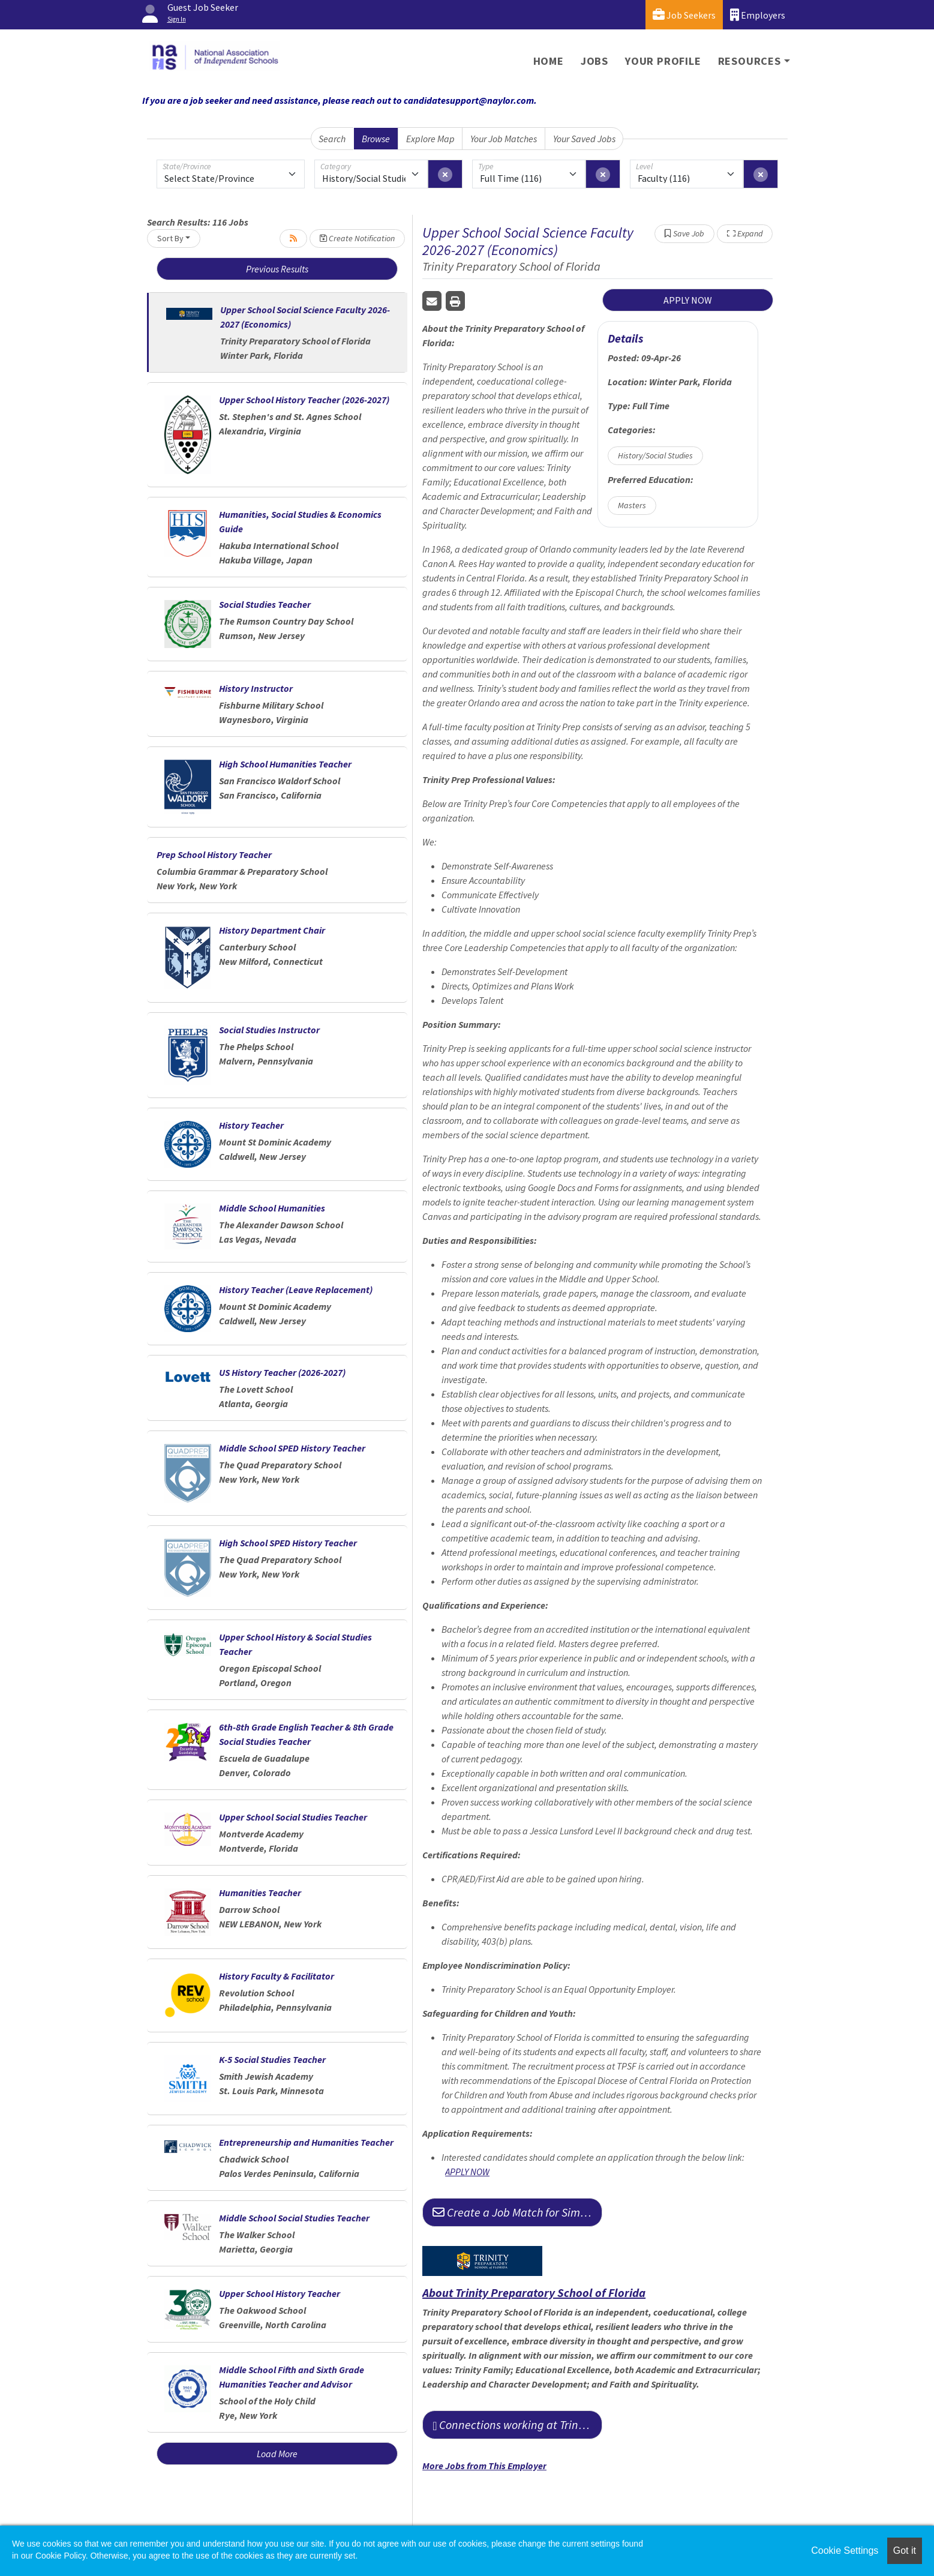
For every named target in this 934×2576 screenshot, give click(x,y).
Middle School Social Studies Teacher (294, 2218)
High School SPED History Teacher (288, 1543)
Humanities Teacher (260, 1893)
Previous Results (277, 269)
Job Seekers (684, 14)
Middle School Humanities (272, 1208)
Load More (277, 2454)
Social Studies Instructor (269, 1030)
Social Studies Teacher (265, 604)
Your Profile (663, 61)
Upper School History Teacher (279, 2293)
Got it (904, 2550)
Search (332, 139)
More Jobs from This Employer (484, 2466)
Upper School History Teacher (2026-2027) (304, 400)
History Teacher (251, 1125)
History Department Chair (272, 930)
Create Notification (357, 238)
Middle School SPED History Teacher (292, 1448)
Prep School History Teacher (214, 854)
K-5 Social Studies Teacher (272, 2059)
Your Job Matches (503, 139)
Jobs (594, 61)
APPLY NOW (687, 300)
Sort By (170, 238)
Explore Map (430, 139)
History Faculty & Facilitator (276, 1976)
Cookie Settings (844, 2550)
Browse (376, 139)
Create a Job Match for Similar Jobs (517, 2212)
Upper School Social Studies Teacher (293, 1817)
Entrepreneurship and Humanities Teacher (306, 2142)
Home (548, 61)
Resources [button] (749, 61)
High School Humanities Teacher (285, 764)
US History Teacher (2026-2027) (282, 1372)
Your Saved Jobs (584, 139)
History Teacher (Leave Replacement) (296, 1289)
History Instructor (256, 688)
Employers (757, 14)
